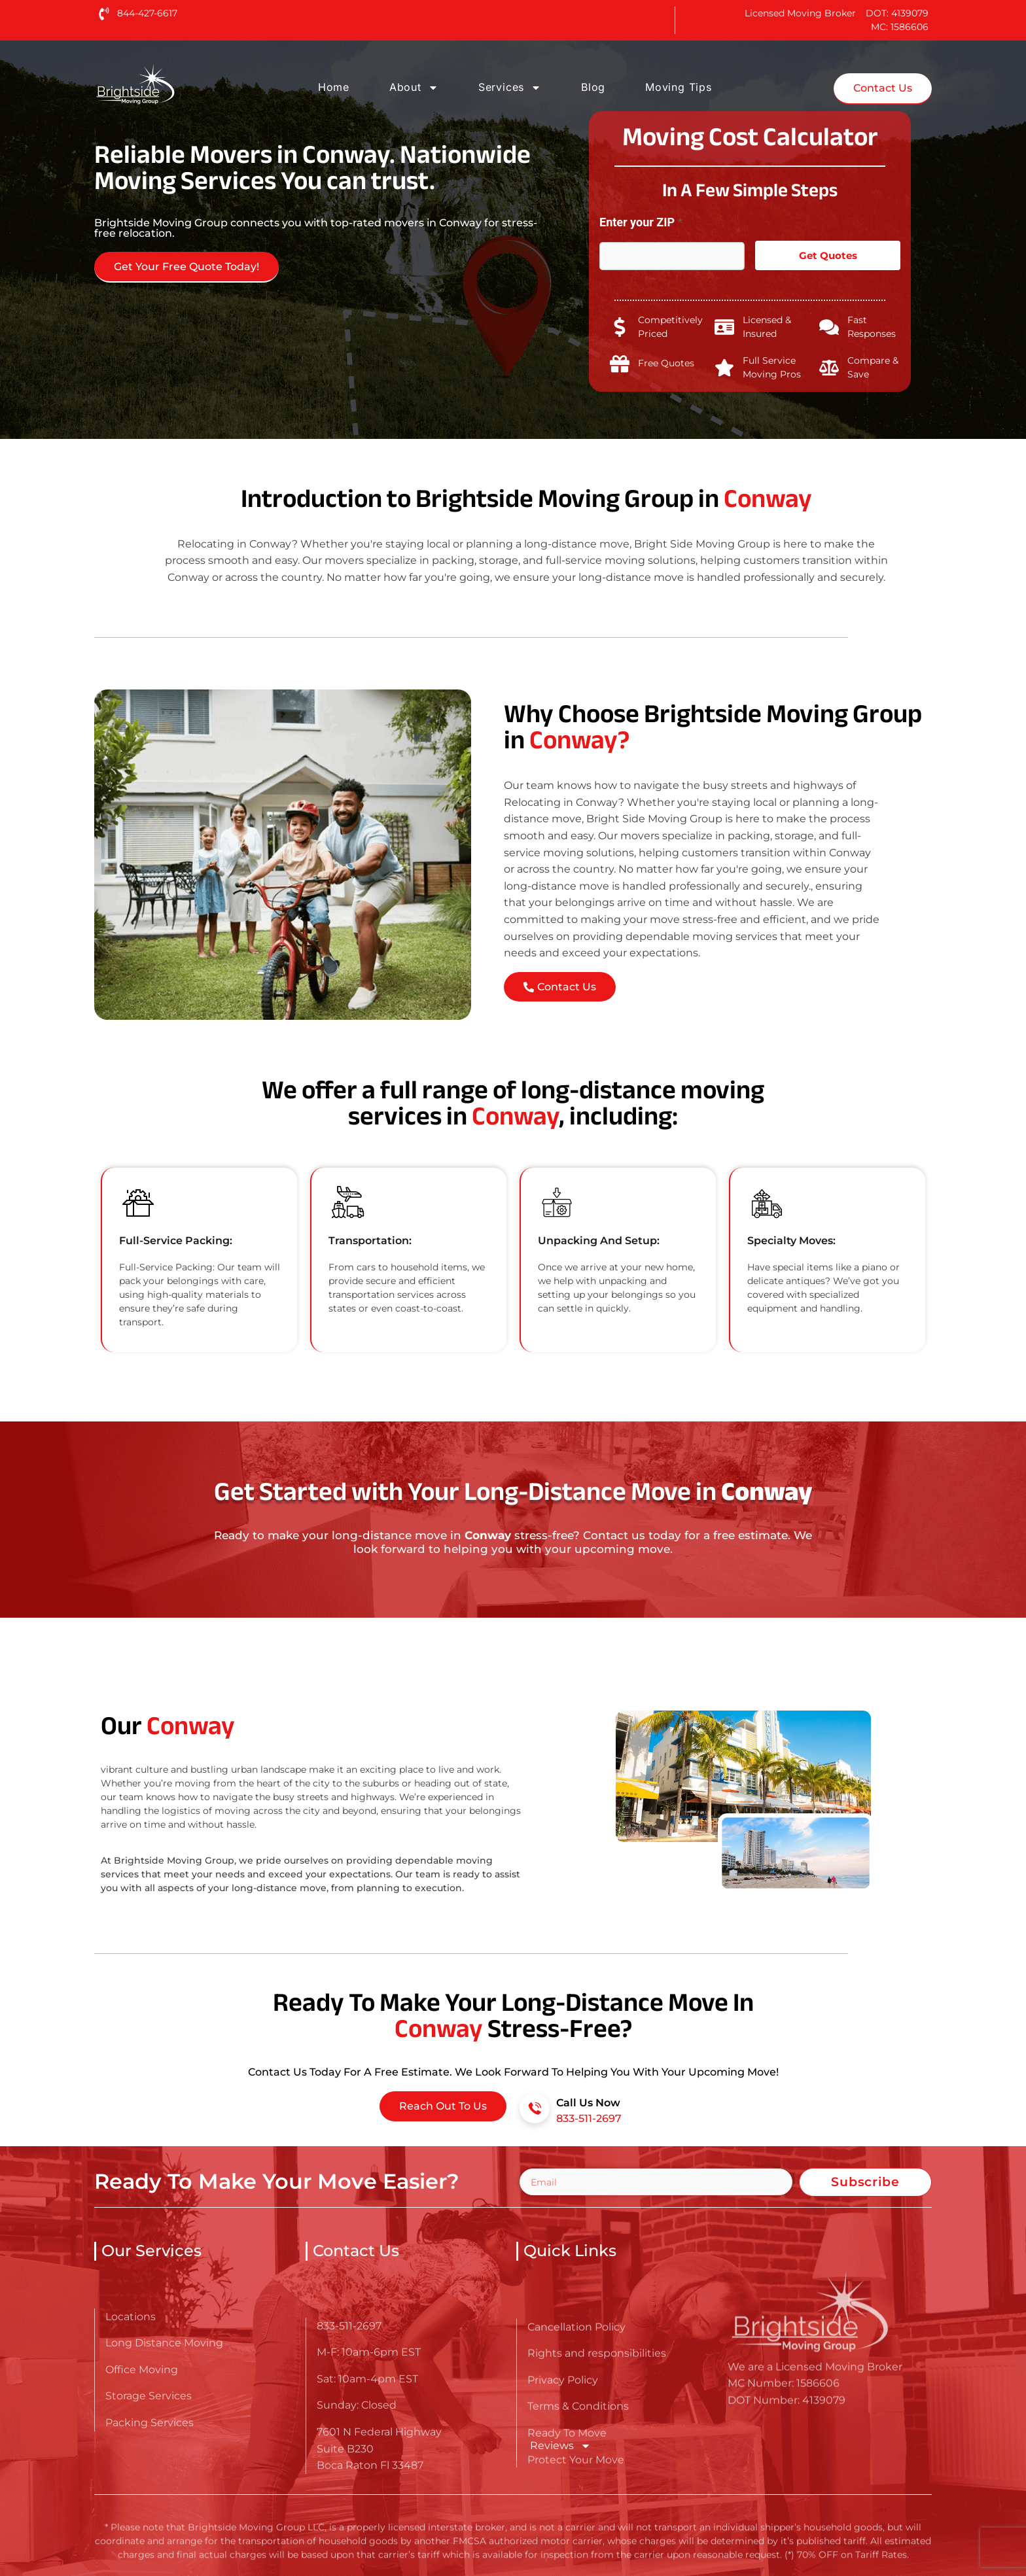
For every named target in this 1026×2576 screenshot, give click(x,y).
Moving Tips (678, 87)
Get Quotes (828, 255)
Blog (593, 87)
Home (333, 87)
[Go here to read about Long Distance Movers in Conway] (176, 84)
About (413, 87)
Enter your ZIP (640, 222)
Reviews (560, 2446)
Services (509, 87)
